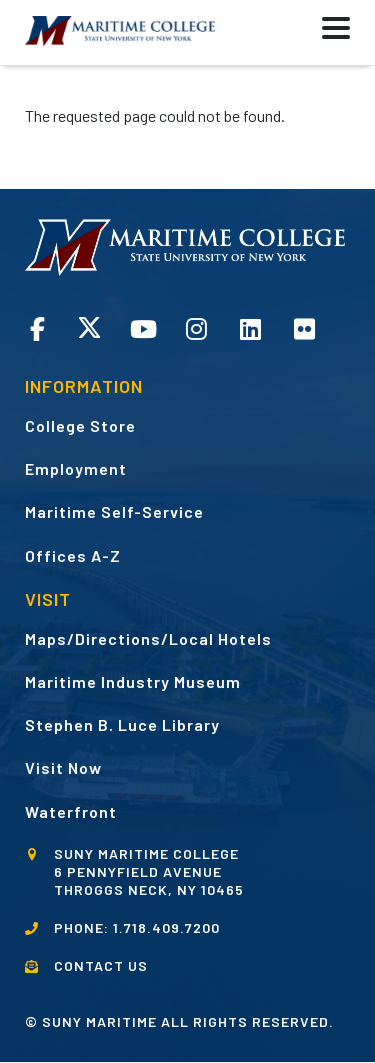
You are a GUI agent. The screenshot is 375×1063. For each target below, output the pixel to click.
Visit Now (63, 767)
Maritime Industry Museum (133, 681)
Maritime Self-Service (114, 511)
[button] (286, 33)
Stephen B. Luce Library (122, 724)
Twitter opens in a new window (89, 327)
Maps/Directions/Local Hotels (148, 638)
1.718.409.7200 (166, 927)
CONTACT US (101, 965)
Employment (76, 468)
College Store (80, 425)
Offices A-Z (73, 555)
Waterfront (71, 811)
